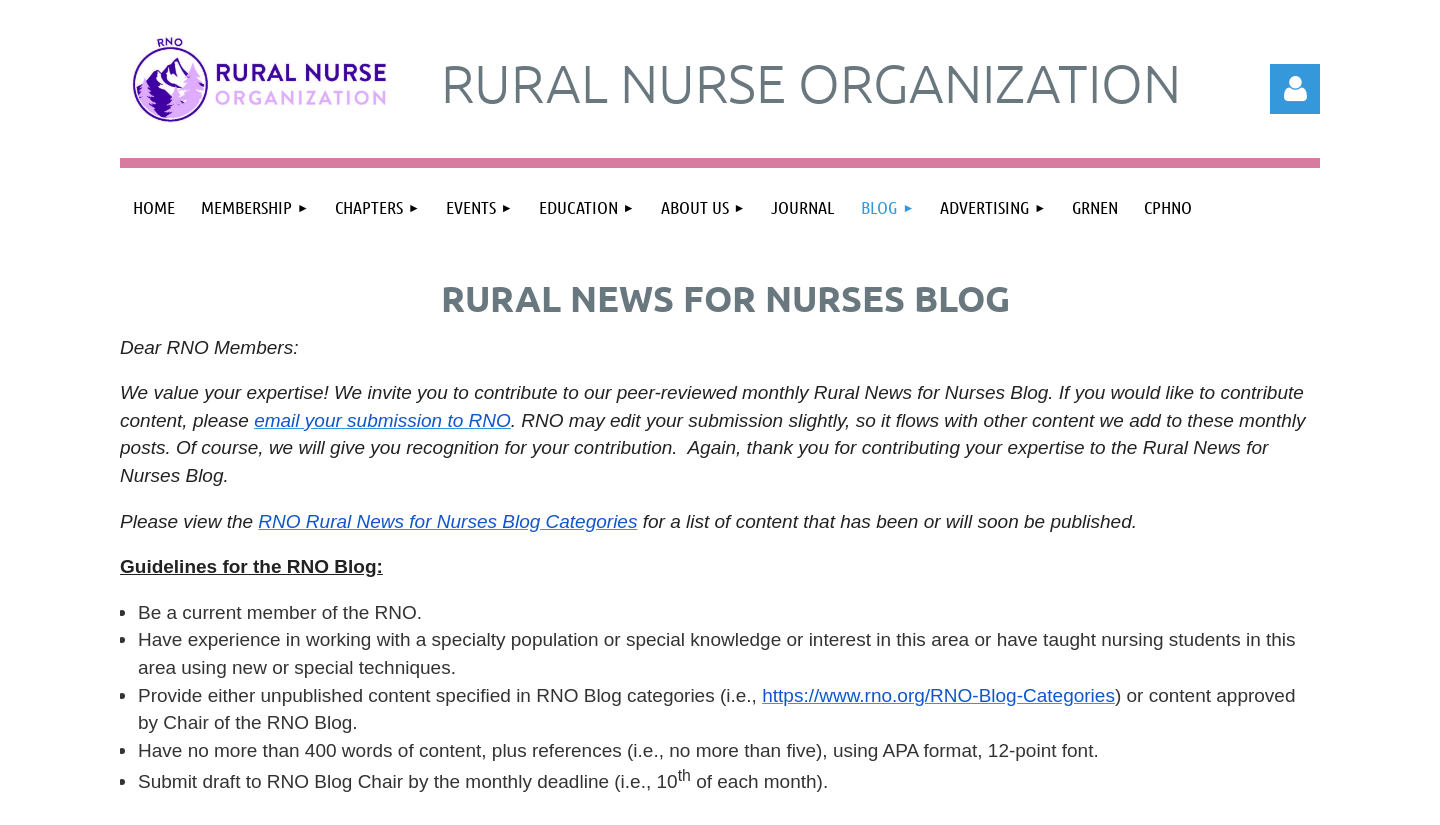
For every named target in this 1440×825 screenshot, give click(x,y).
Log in (1295, 89)
